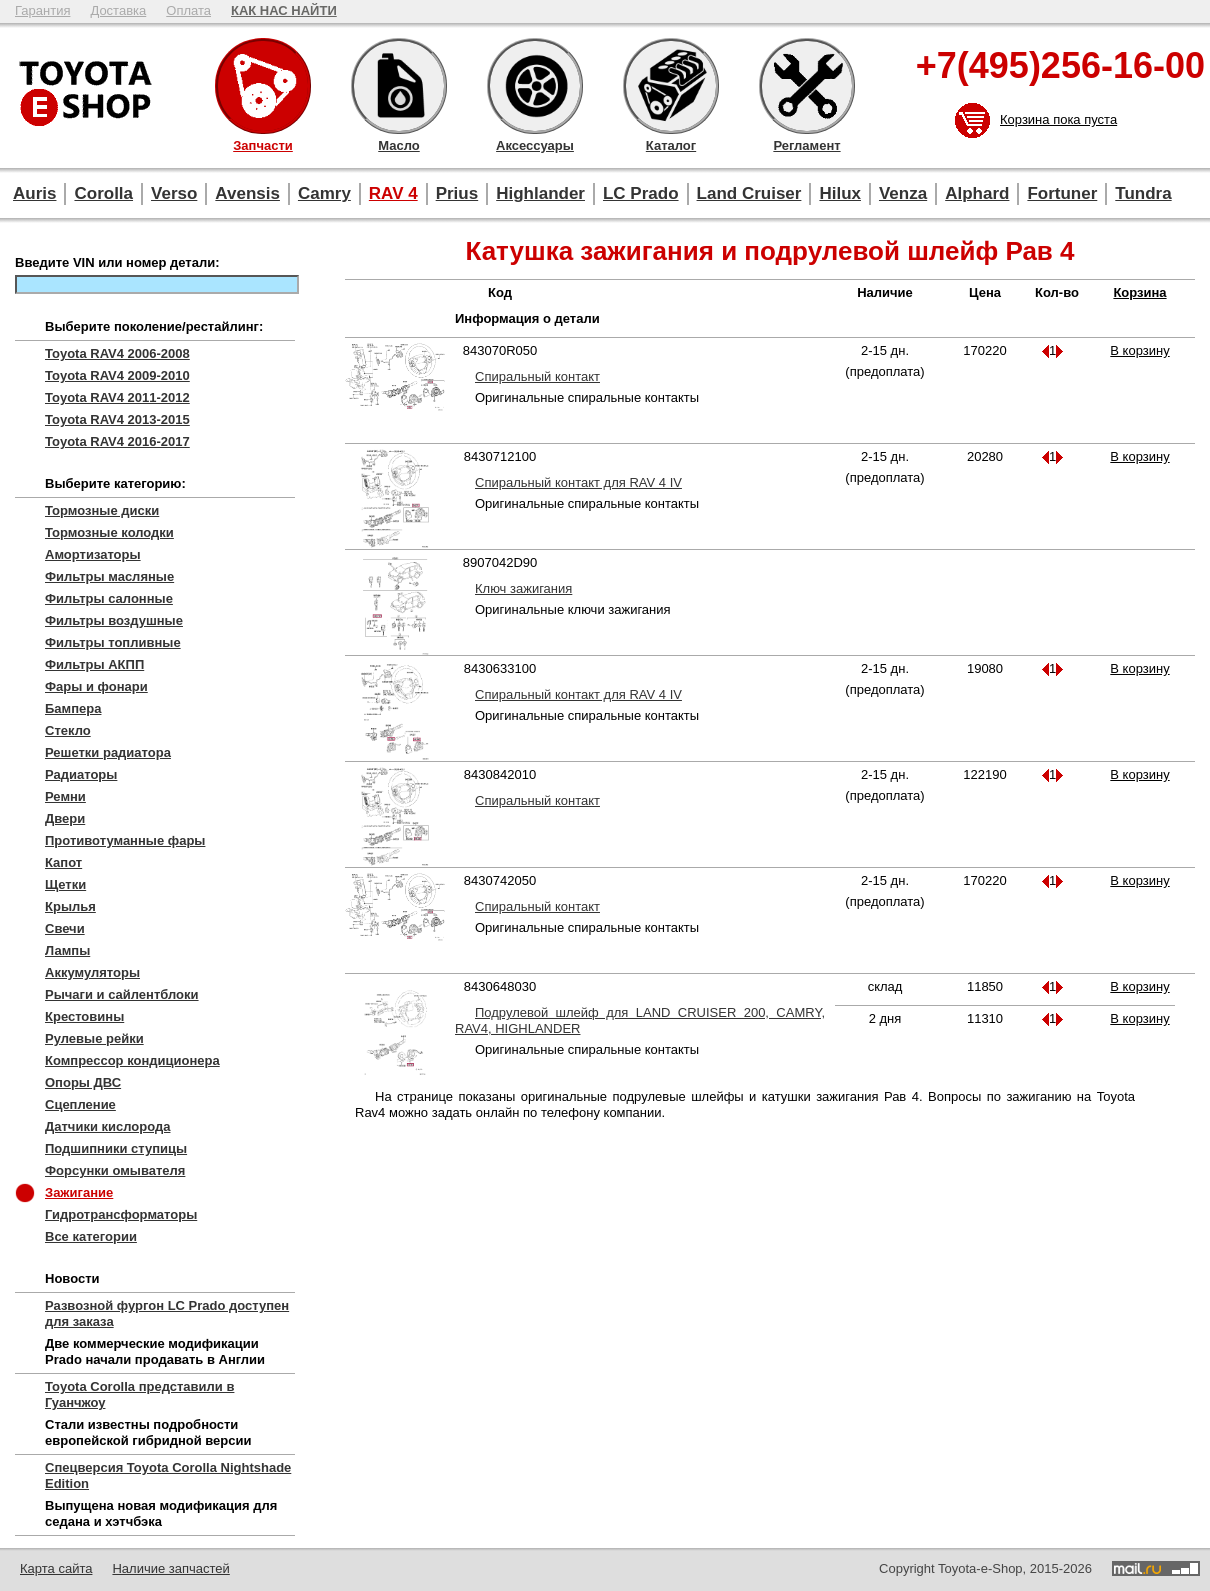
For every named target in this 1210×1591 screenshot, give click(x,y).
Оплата (188, 10)
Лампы (67, 950)
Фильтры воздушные (114, 620)
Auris (34, 193)
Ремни (65, 796)
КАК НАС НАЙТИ (284, 10)
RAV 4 (393, 193)
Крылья (70, 906)
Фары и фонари (96, 686)
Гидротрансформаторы (121, 1214)
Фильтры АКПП (94, 664)
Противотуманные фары (125, 840)
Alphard (977, 193)
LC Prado (641, 193)
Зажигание (79, 1192)
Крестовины (84, 1016)
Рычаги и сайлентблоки (122, 994)
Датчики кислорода (107, 1126)
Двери (65, 818)
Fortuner (1062, 193)
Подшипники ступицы (116, 1148)
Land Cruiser (749, 193)
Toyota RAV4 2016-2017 (117, 441)
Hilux (840, 193)
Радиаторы (81, 774)
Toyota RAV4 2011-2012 (117, 397)
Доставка (118, 10)
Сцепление (80, 1104)
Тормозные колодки (109, 532)
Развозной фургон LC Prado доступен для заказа (167, 1313)
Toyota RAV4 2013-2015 (117, 419)
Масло (399, 86)
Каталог (671, 86)
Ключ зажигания (523, 588)
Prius (457, 193)
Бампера (73, 708)
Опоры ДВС (83, 1082)
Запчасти (263, 86)
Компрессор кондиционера (132, 1060)
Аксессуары (535, 86)
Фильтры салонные (109, 598)
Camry (324, 193)
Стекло (68, 730)
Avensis (247, 193)
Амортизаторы (93, 554)
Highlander (540, 193)
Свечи (65, 928)
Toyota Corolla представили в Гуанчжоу (139, 1394)
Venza (903, 193)
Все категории (91, 1236)
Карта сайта (56, 1568)
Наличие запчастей (170, 1568)
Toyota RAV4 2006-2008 (117, 353)
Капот (63, 862)
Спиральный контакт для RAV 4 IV (578, 482)
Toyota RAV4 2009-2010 (117, 375)
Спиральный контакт (537, 376)
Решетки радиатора (108, 752)
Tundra (1143, 193)
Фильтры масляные (109, 576)
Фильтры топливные (113, 642)
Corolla (103, 193)
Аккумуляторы (92, 972)
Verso (174, 193)
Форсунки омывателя (115, 1170)
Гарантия (42, 10)
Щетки (65, 884)
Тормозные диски (102, 510)
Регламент (807, 86)
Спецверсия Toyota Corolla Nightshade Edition (168, 1475)
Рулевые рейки (94, 1038)
